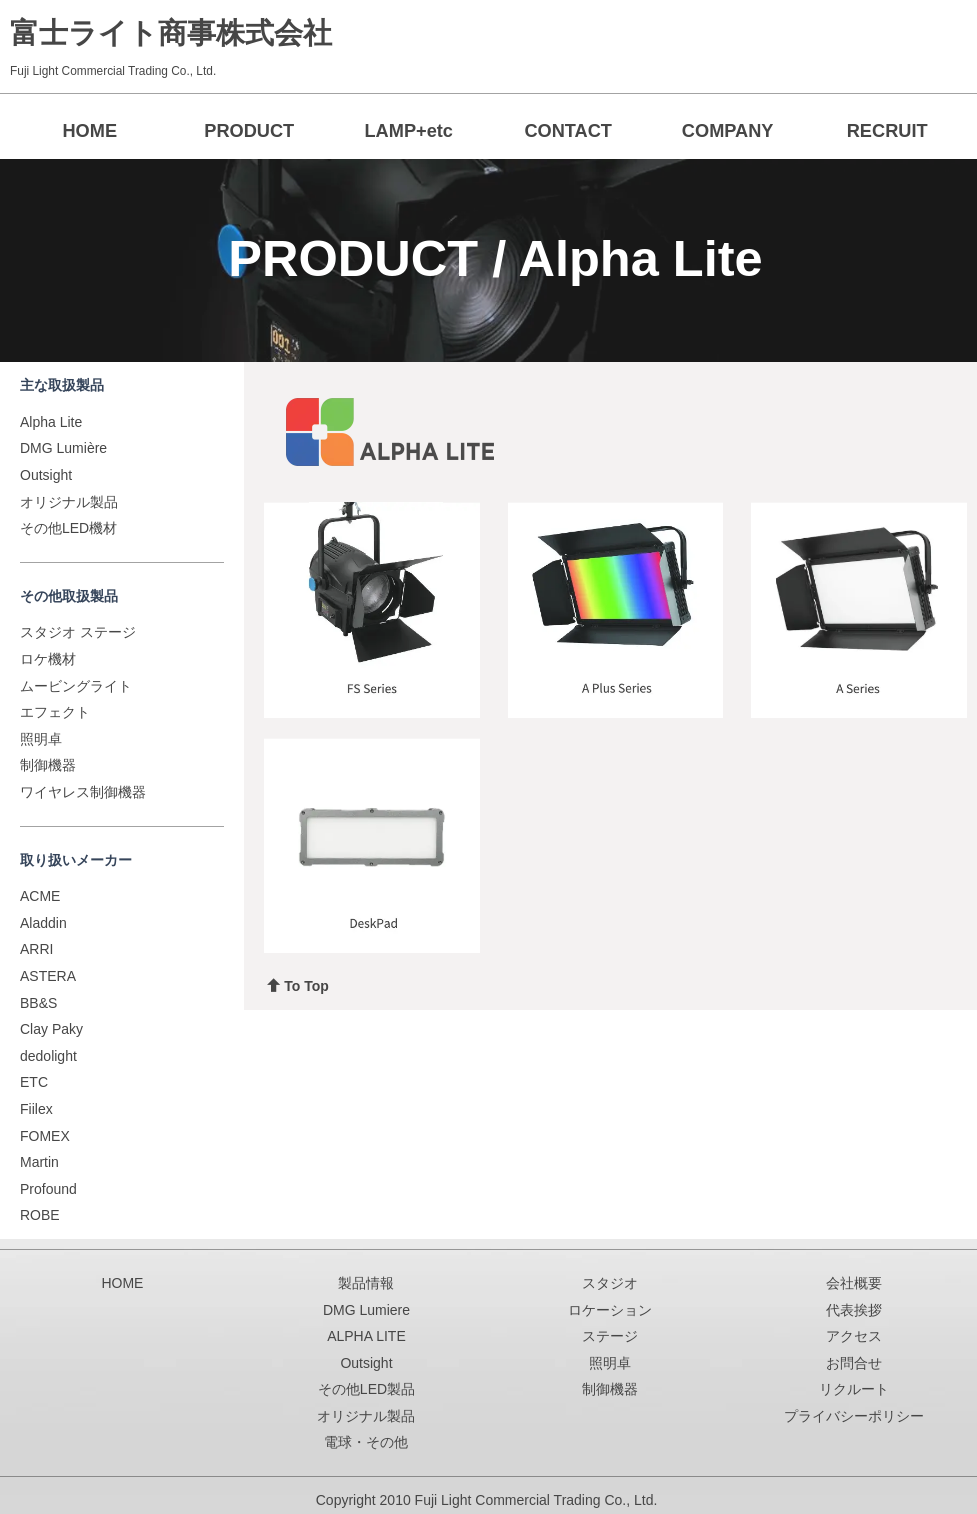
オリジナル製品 (69, 502)
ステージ (610, 1336)
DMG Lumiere (366, 1310)
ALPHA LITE (366, 1336)
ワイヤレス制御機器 (83, 792)
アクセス (854, 1336)
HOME (89, 131)
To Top (298, 986)
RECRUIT (887, 131)
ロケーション (610, 1310)
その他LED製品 (366, 1390)
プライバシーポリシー (854, 1416)
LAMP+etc (408, 131)
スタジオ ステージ (78, 632)
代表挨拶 (854, 1310)
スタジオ (610, 1283)
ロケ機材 (48, 659)
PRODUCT (249, 131)
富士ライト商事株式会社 (171, 33)
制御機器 (48, 765)
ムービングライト (76, 686)
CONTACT (568, 131)
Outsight (46, 475)
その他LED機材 (68, 528)
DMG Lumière (63, 448)
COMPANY (728, 131)
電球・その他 (366, 1443)
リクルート (854, 1390)
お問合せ (854, 1363)
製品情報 (366, 1283)
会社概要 (854, 1283)
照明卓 (41, 739)
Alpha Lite (51, 422)
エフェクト (55, 712)
